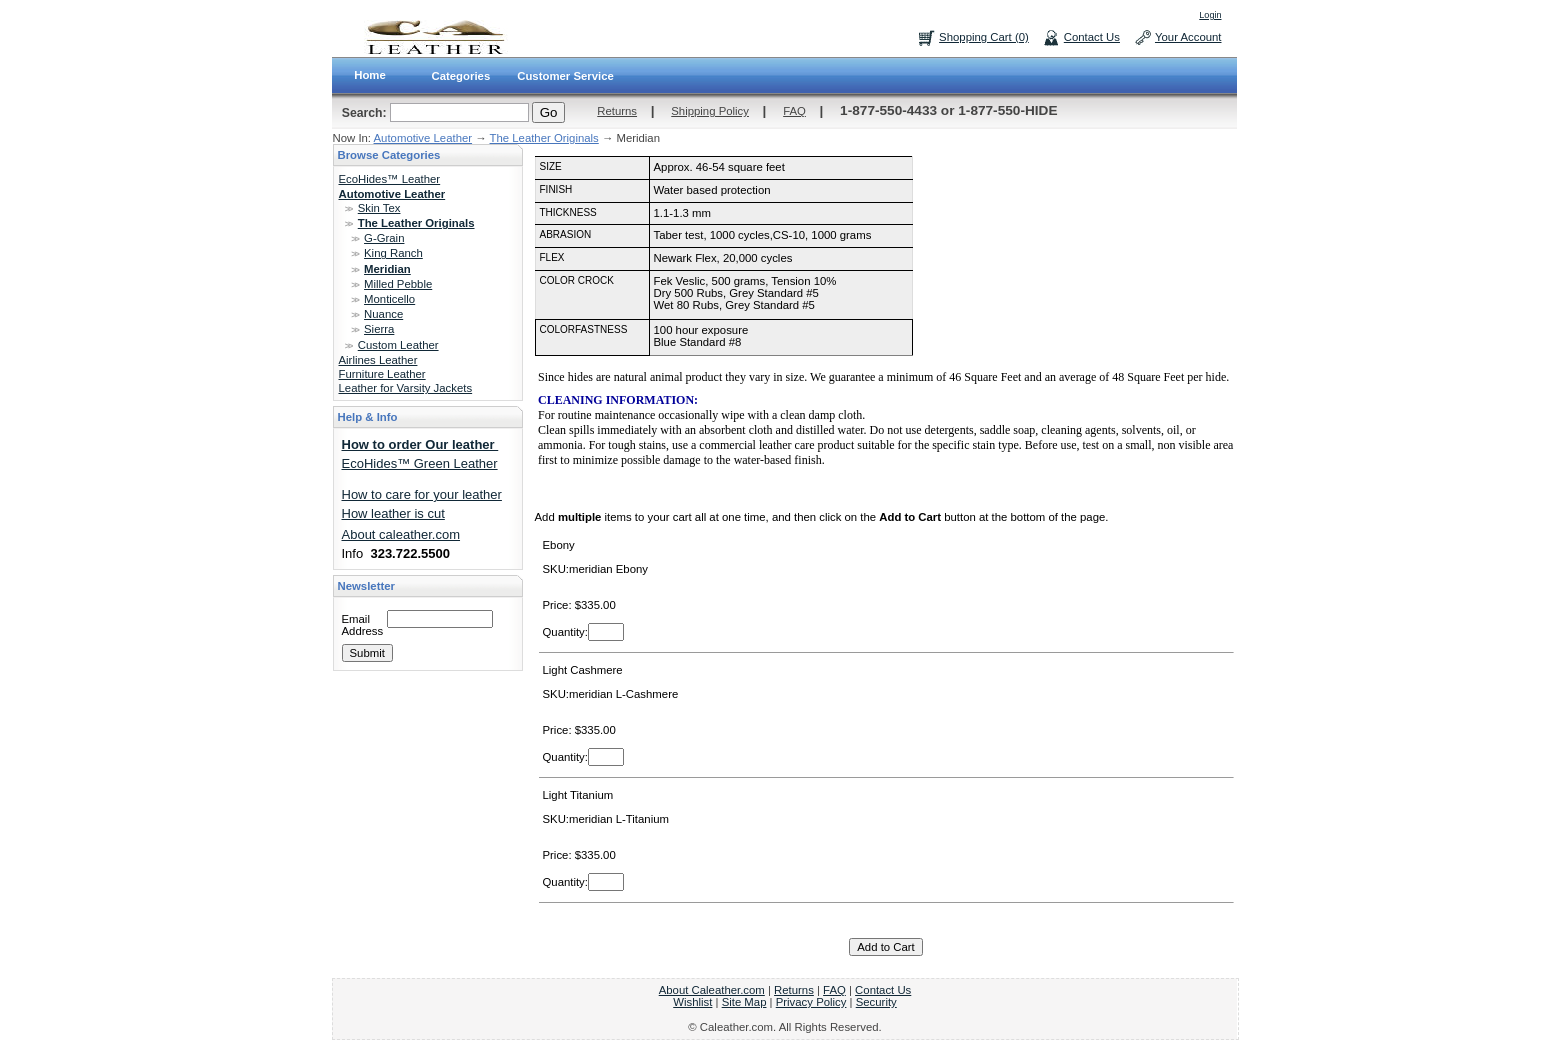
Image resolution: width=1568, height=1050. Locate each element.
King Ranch (393, 253)
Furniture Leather (382, 374)
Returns (617, 111)
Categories (461, 76)
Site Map (744, 1002)
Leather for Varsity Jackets (406, 388)
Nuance (383, 314)
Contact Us (1092, 37)
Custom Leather (398, 345)
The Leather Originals (544, 138)
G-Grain (384, 238)
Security (876, 1002)
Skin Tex (379, 208)
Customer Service (565, 76)
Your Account (1188, 37)
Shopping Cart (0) (984, 37)
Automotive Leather (423, 138)
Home (370, 75)
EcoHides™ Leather (390, 179)
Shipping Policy (710, 111)
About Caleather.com (712, 990)
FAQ (794, 111)
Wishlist (692, 1002)
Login (1210, 15)
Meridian (387, 269)
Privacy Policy (811, 1002)
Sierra (379, 329)
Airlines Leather (378, 360)
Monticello (389, 299)
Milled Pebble (398, 284)
